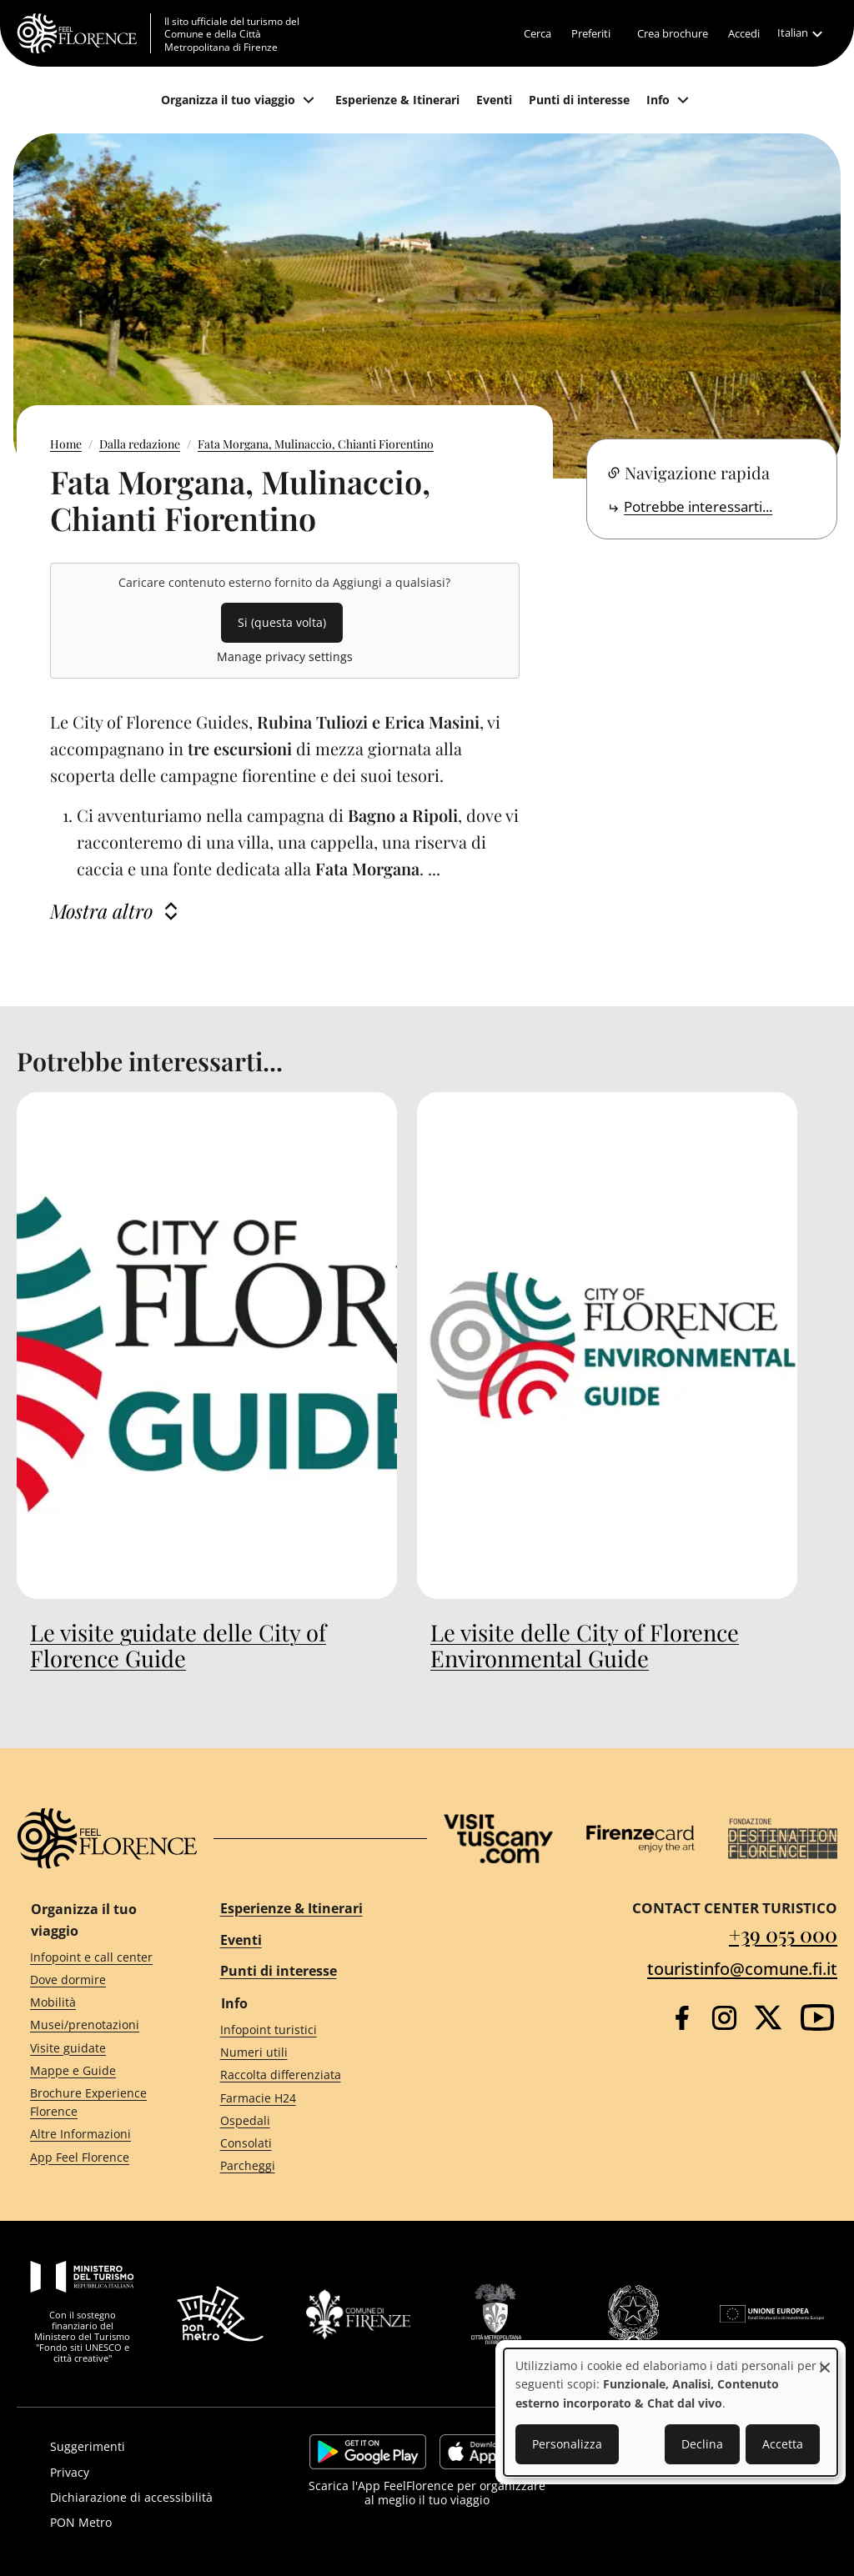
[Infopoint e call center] (95, 1957)
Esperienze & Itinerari (291, 1908)
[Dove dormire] (95, 1980)
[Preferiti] (591, 33)
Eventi (241, 1940)
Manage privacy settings (285, 656)
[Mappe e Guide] (95, 2070)
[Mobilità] (95, 2003)
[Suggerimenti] (155, 2446)
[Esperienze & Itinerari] (397, 100)
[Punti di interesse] (579, 100)
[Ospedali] (308, 2120)
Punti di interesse (278, 1971)
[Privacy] (155, 2472)
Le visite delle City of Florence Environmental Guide (584, 1644)
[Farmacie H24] (308, 2098)
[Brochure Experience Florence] (95, 2102)
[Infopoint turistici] (308, 2030)
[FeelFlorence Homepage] (84, 33)
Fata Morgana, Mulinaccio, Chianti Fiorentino (316, 444)
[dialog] (670, 2412)
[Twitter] (768, 2017)
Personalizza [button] (567, 2444)
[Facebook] (681, 2017)
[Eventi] (494, 100)
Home (66, 444)
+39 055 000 (783, 1934)
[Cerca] (537, 33)
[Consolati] (308, 2143)
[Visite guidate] (95, 2048)
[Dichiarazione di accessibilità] (155, 2497)
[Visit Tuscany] (498, 1838)
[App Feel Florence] (95, 2157)
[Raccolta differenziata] (308, 2075)
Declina (702, 2444)
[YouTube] (817, 2017)
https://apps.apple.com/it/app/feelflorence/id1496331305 (492, 2451)
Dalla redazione (139, 444)
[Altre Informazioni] (95, 2134)
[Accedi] (743, 33)
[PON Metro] (155, 2522)
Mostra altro (101, 911)
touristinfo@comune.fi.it (742, 1968)
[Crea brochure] (672, 33)
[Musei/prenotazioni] (95, 2025)
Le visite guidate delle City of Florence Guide (178, 1644)
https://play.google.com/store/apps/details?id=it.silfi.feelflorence (367, 2451)
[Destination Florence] (782, 1838)
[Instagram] (724, 2017)
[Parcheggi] (308, 2166)
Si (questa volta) (282, 622)
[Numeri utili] (308, 2053)
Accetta (782, 2444)
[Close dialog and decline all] (824, 2358)
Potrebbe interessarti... (698, 506)
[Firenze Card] (641, 1838)
